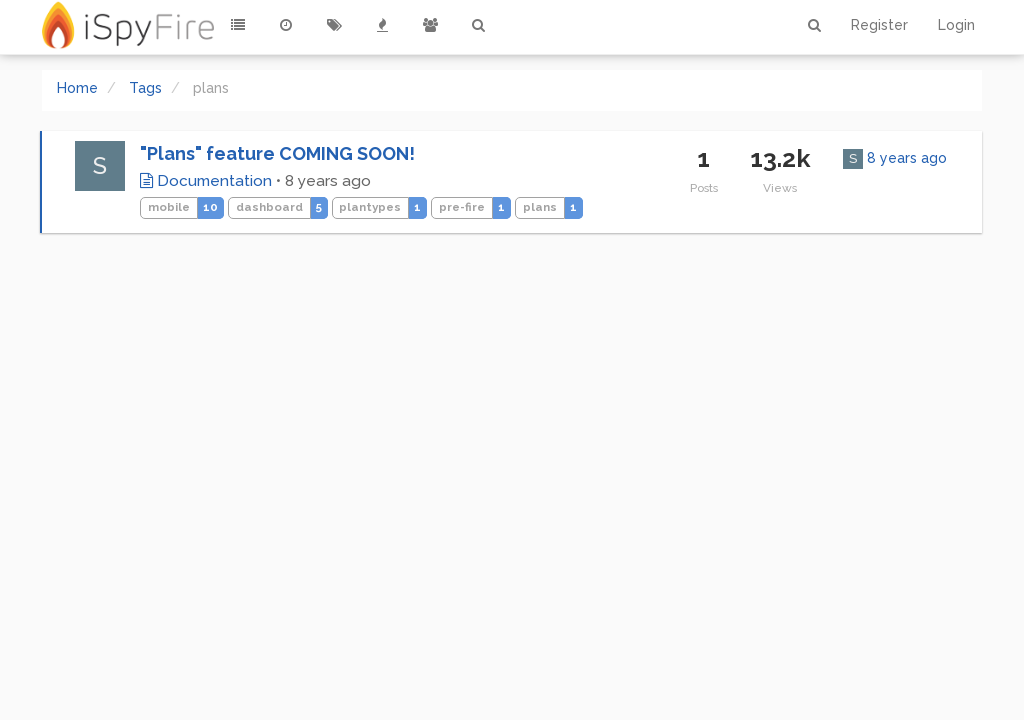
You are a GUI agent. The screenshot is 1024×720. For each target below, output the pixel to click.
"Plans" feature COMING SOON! (277, 153)
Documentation (206, 181)
